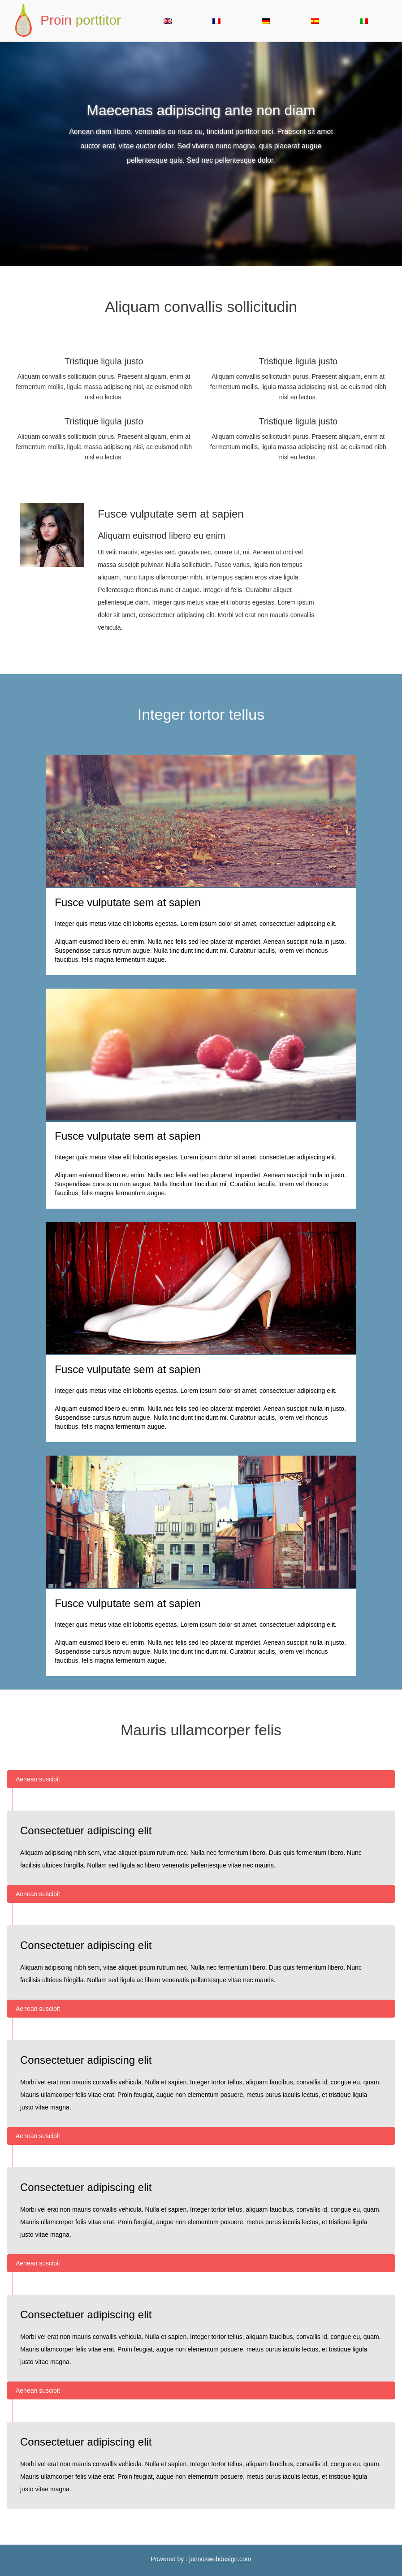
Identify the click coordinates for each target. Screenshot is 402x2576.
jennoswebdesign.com (220, 2559)
